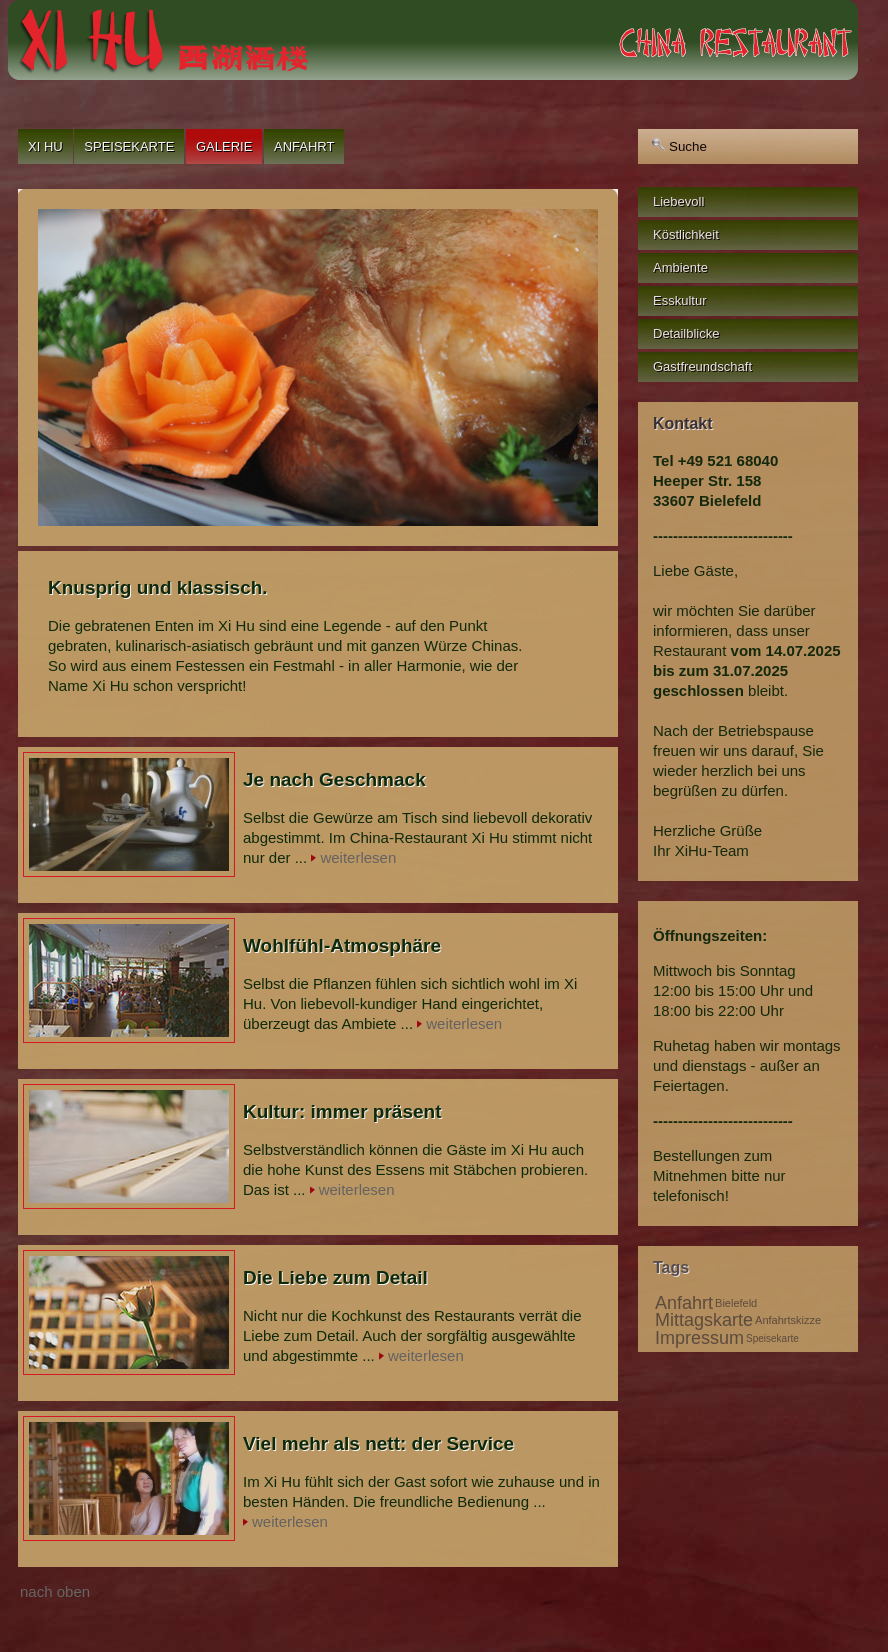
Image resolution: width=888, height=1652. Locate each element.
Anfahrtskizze (788, 1320)
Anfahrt (304, 146)
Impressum (699, 1338)
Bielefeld (736, 1303)
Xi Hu (45, 146)
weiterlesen (358, 857)
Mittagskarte (704, 1320)
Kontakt (683, 423)
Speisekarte (129, 146)
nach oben (55, 1591)
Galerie (224, 146)
